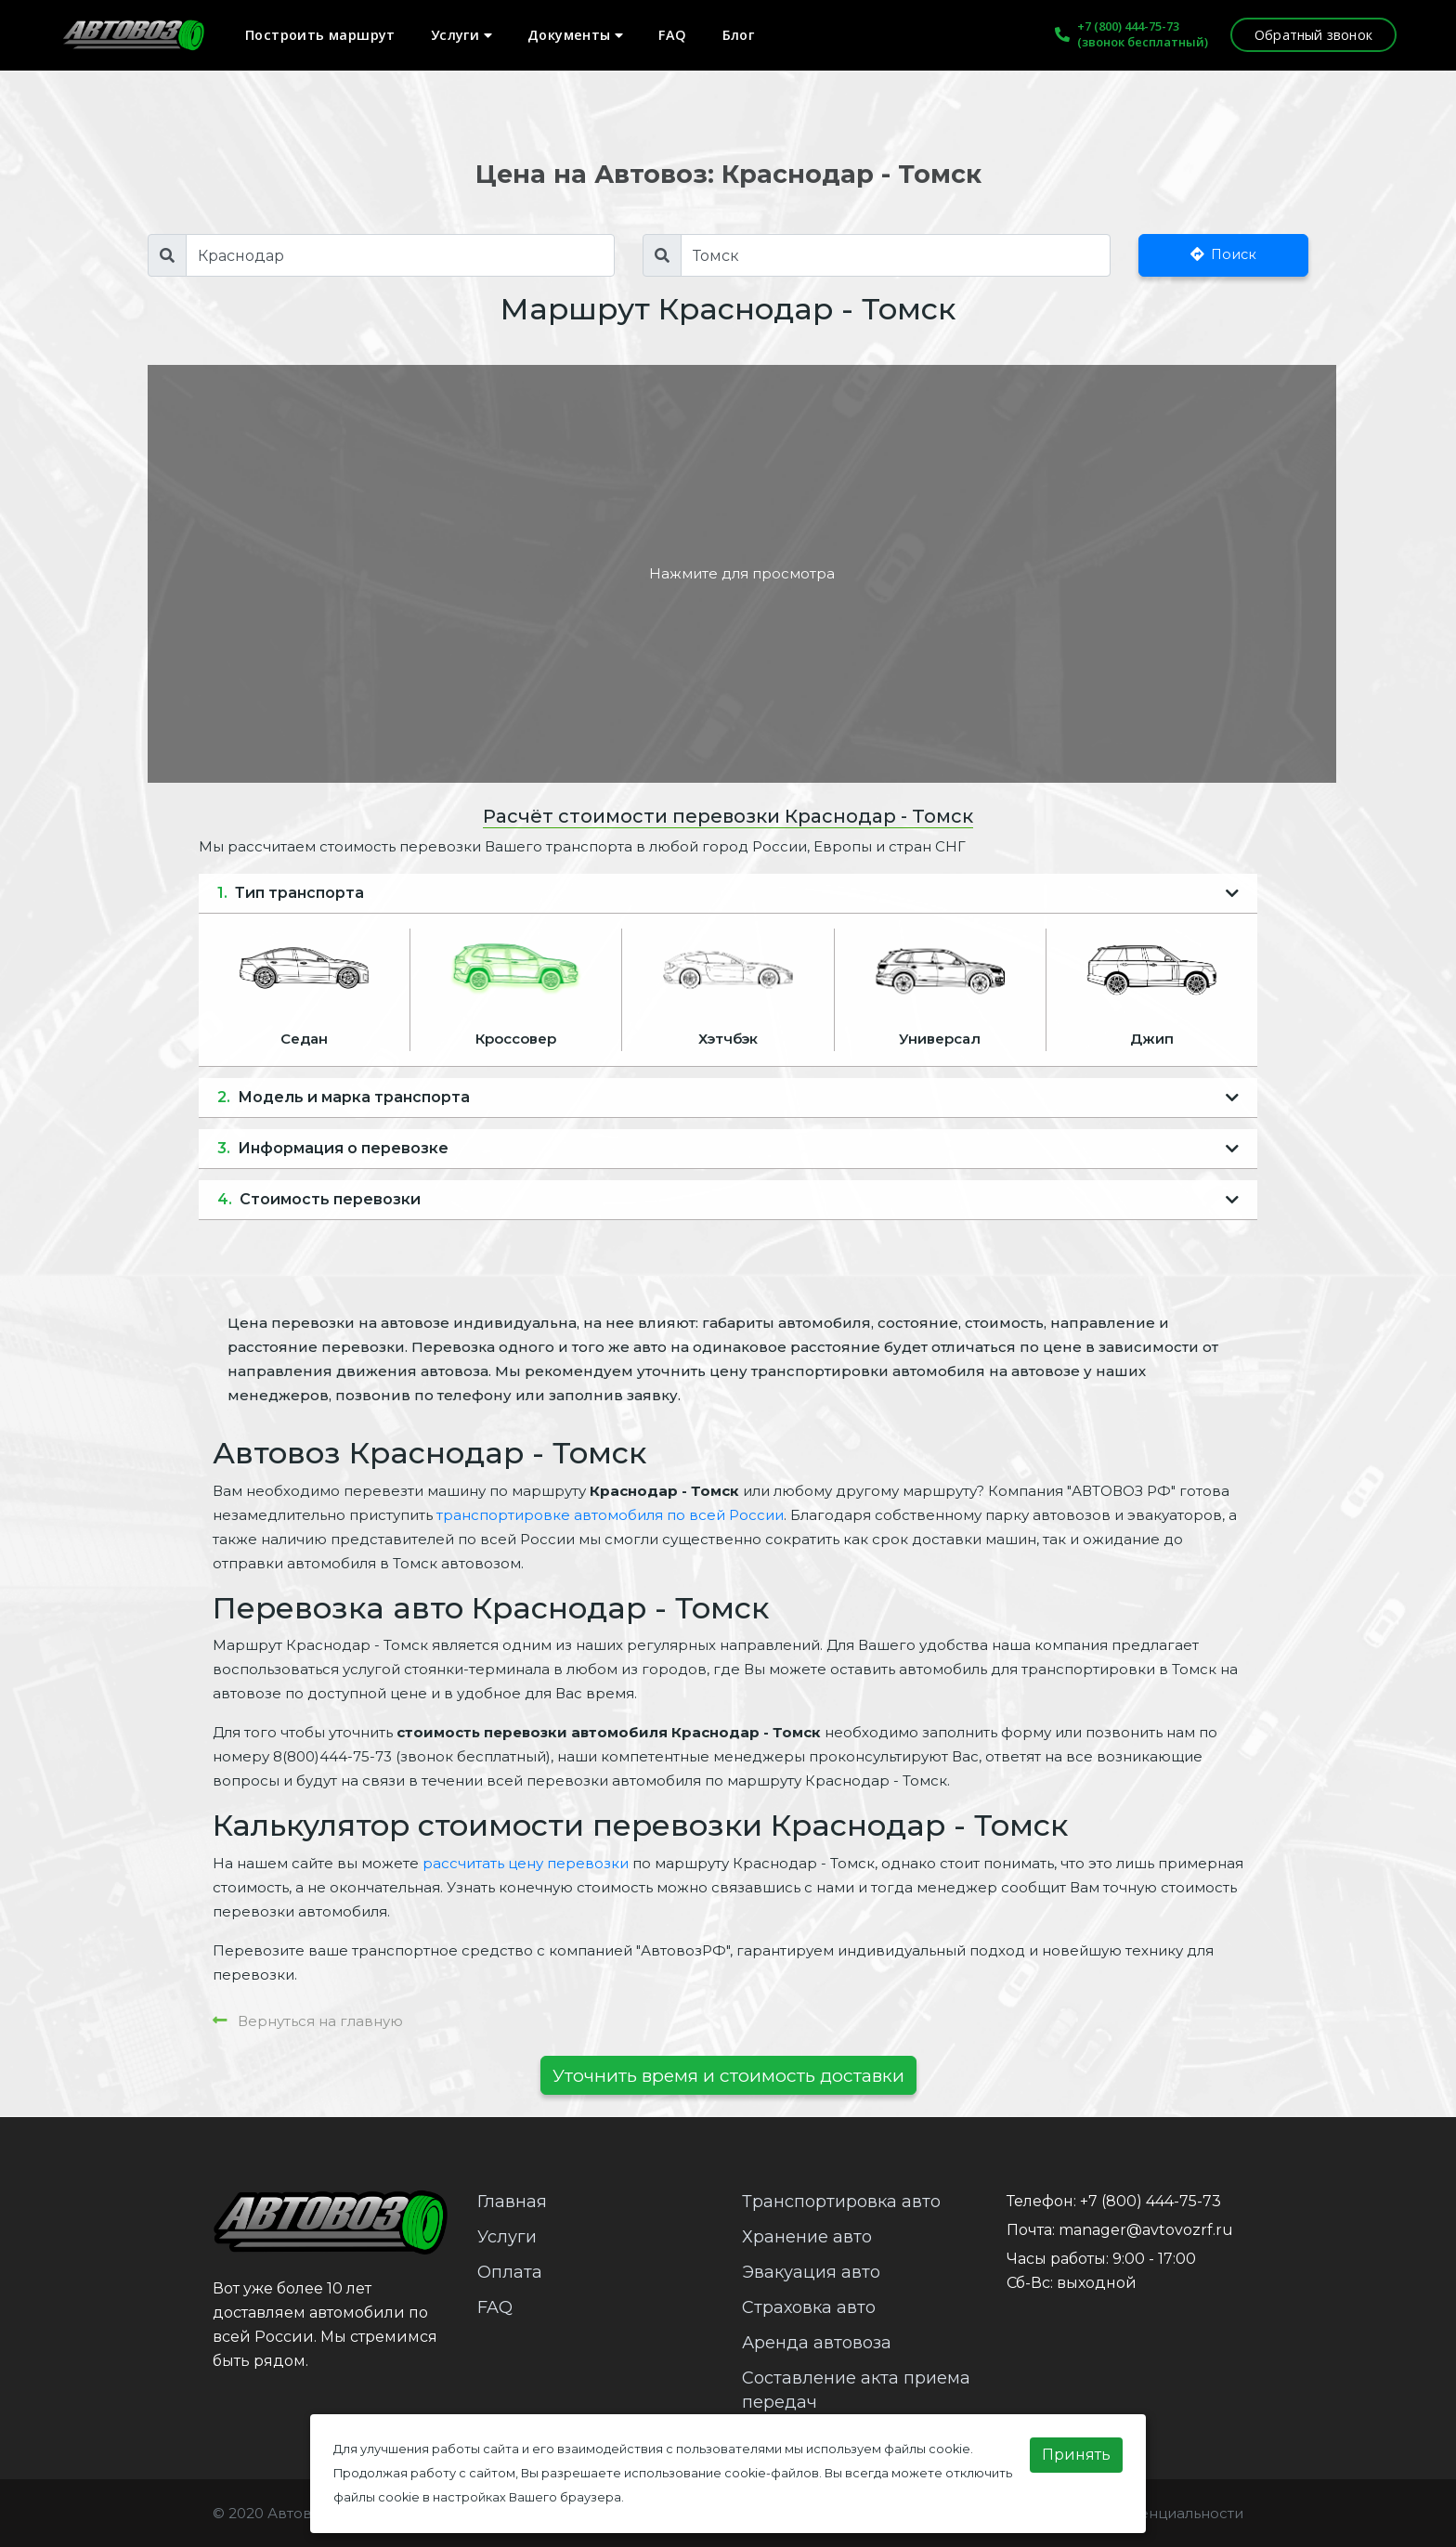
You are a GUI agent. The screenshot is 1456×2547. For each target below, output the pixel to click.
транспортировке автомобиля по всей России (610, 1515)
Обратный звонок (1313, 35)
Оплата (509, 2272)
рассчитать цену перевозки (525, 1863)
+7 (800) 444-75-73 (1128, 26)
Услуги (461, 35)
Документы (575, 35)
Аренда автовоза (816, 2343)
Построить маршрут (320, 35)
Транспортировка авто (841, 2201)
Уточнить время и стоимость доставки (728, 2075)
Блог (738, 35)
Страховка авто (809, 2307)
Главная (512, 2201)
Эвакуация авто (811, 2272)
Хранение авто (807, 2237)
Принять (1076, 2454)
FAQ (672, 35)
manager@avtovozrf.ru (1146, 2230)
